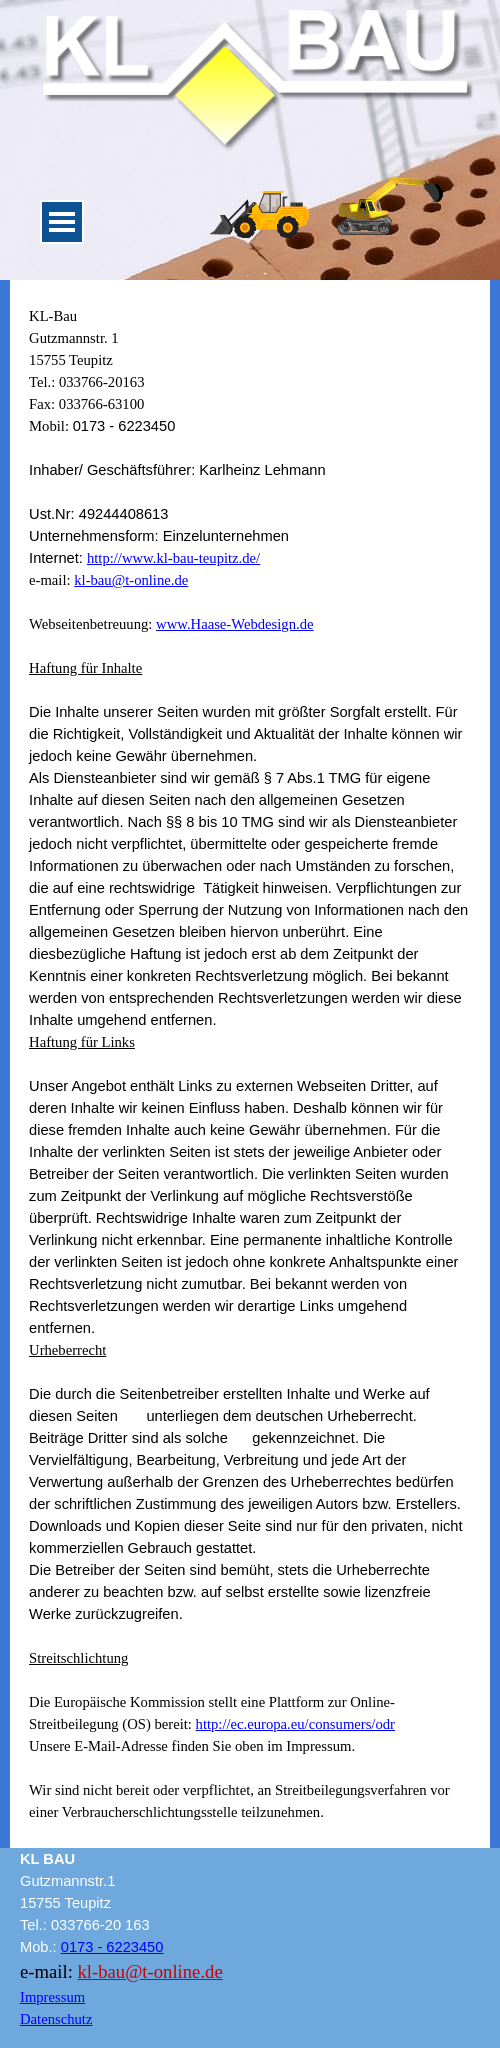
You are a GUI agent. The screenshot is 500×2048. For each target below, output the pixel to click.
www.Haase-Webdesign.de (234, 624)
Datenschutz (56, 2019)
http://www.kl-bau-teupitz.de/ (173, 558)
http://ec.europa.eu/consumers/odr (295, 1724)
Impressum (52, 1997)
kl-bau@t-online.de (131, 580)
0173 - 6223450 (112, 1947)
